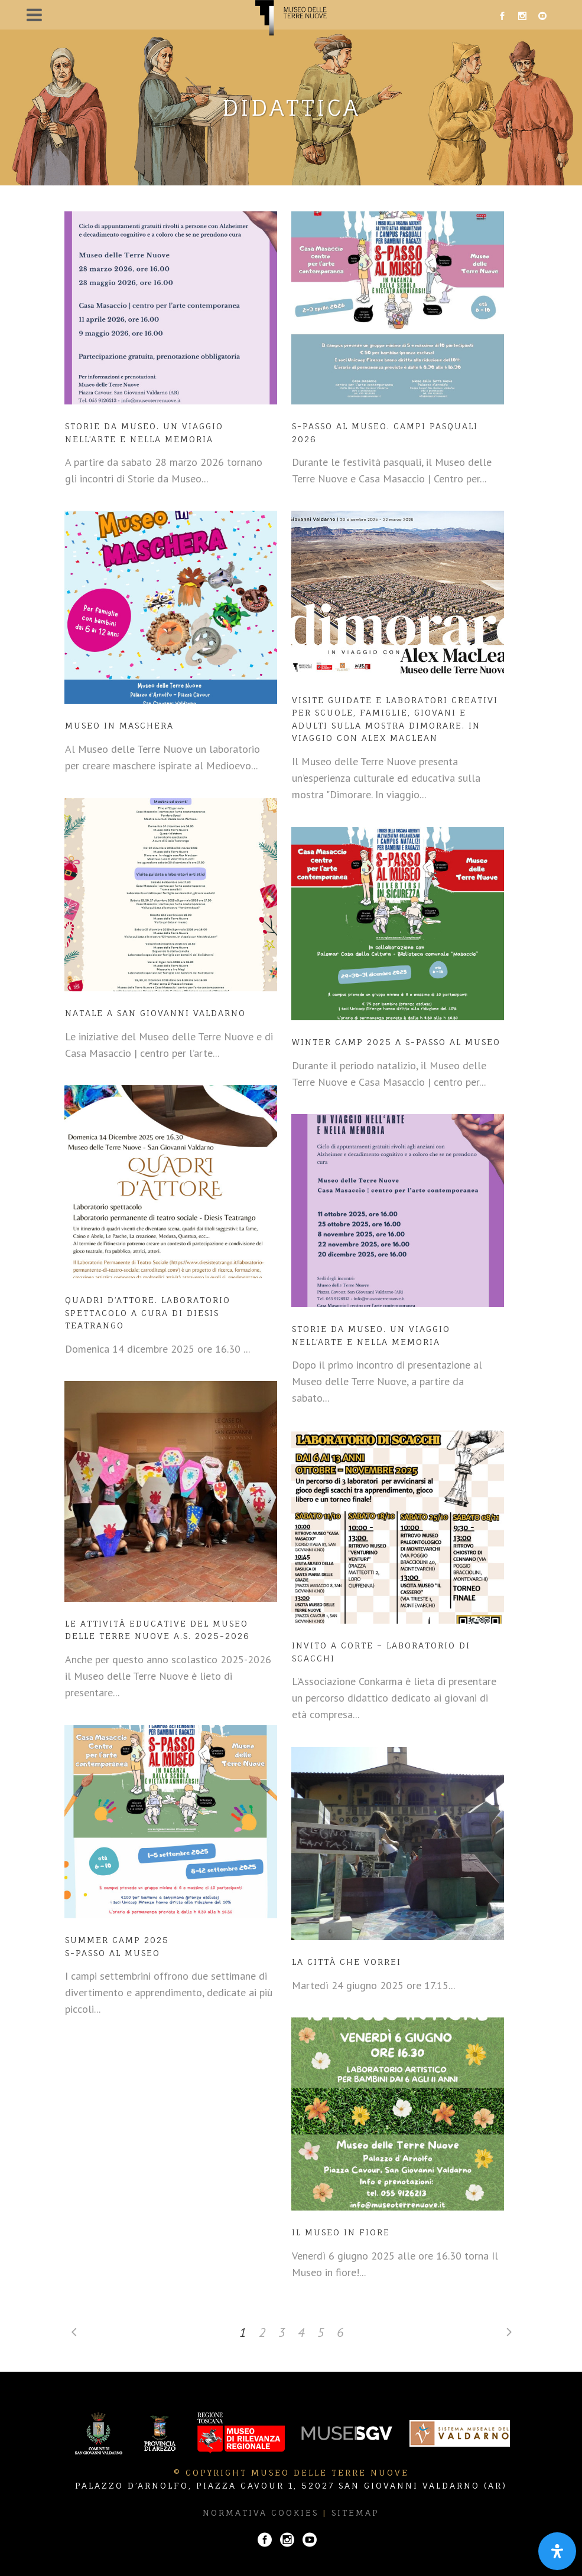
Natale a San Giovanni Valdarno (155, 1013)
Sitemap (355, 2513)
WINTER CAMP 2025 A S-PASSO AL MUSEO (396, 1042)
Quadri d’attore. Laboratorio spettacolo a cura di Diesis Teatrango (147, 1312)
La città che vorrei (346, 1962)
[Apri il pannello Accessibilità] (557, 2551)
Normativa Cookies (260, 2513)
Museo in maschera (119, 725)
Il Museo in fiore (341, 2232)
